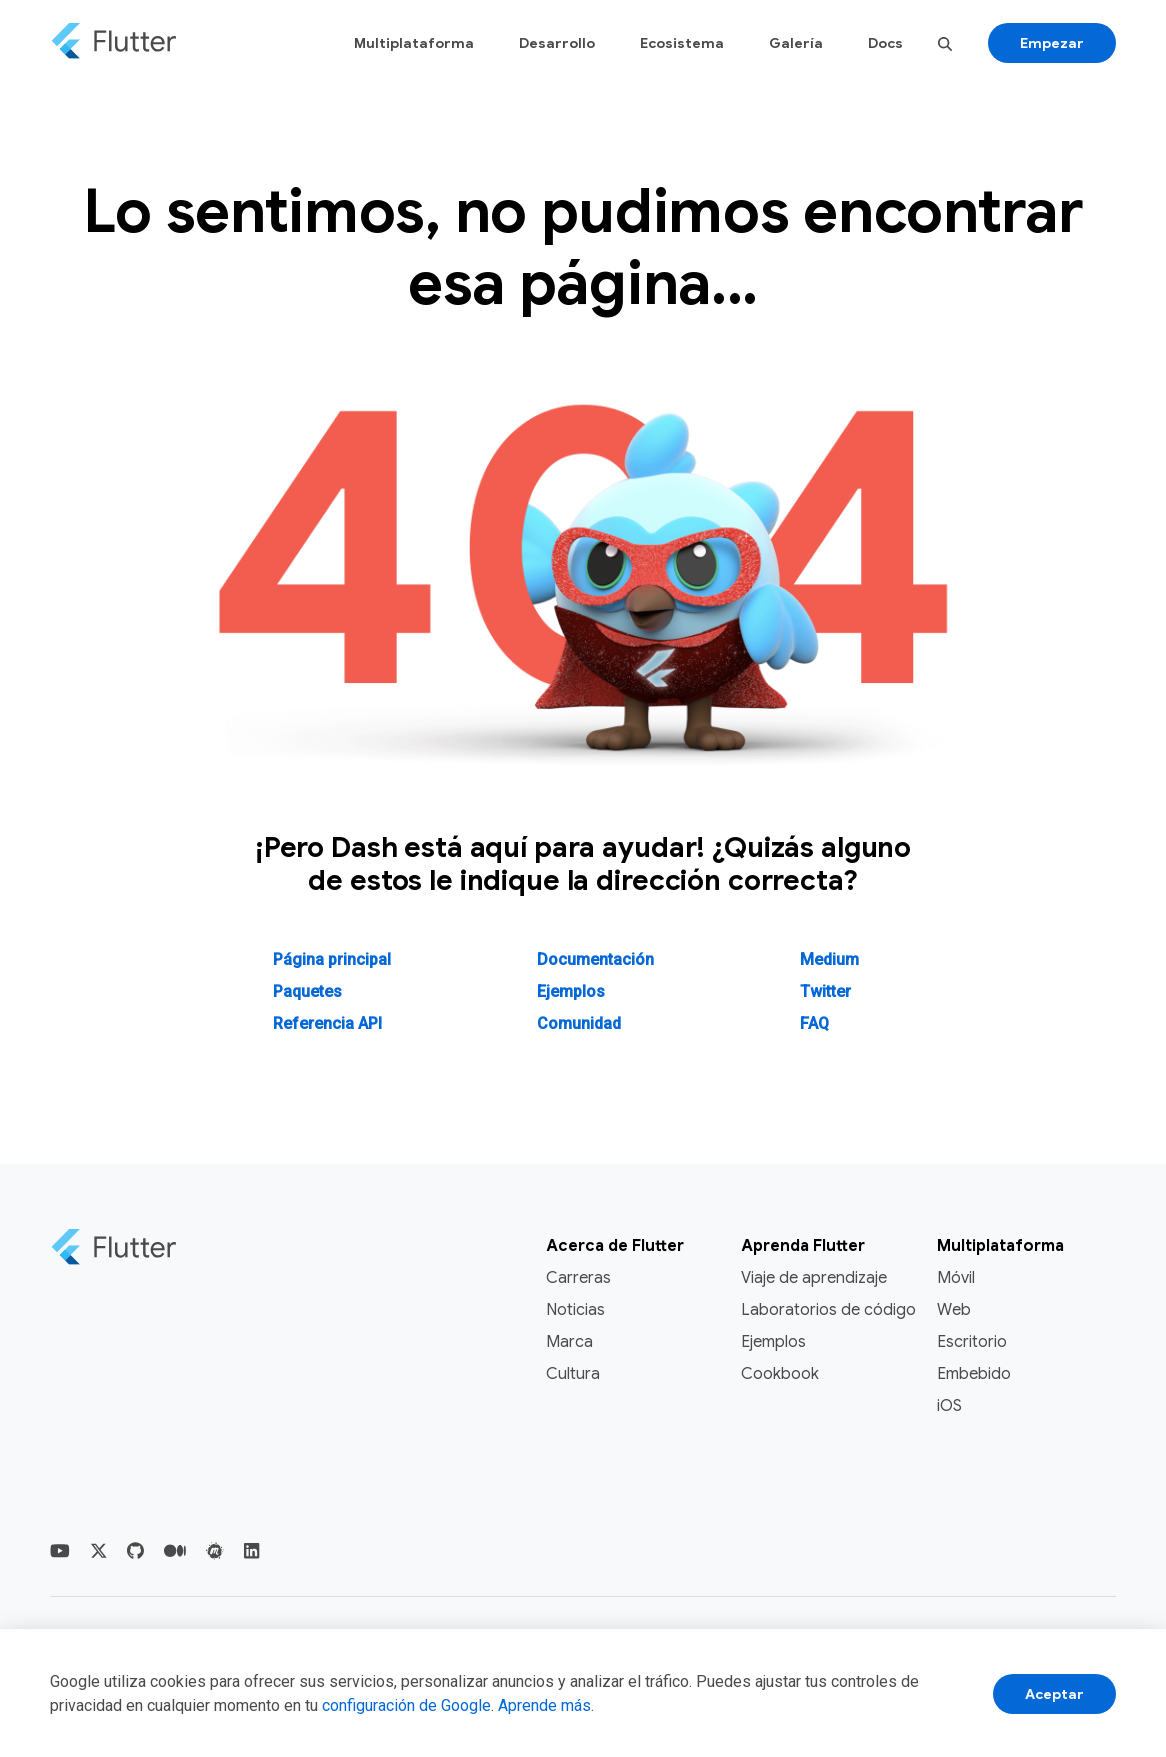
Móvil (956, 1278)
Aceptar (1054, 1694)
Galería (796, 43)
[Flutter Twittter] (99, 1551)
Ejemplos (571, 991)
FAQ (814, 1023)
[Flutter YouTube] (60, 1551)
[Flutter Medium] (175, 1551)
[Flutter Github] (135, 1551)
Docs (885, 43)
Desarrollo (557, 43)
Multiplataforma (414, 43)
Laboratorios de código (828, 1310)
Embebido (974, 1374)
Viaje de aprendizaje (814, 1278)
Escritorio (972, 1342)
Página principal (332, 959)
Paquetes (307, 991)
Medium (829, 959)
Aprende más (544, 1705)
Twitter (825, 991)
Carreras (578, 1278)
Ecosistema (682, 43)
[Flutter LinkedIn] (251, 1551)
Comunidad (579, 1023)
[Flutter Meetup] (215, 1551)
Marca (569, 1342)
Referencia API (327, 1023)
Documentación (595, 959)
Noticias (575, 1310)
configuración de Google (406, 1705)
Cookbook (780, 1374)
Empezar (1052, 43)
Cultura (573, 1374)
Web (954, 1310)
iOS (949, 1406)
